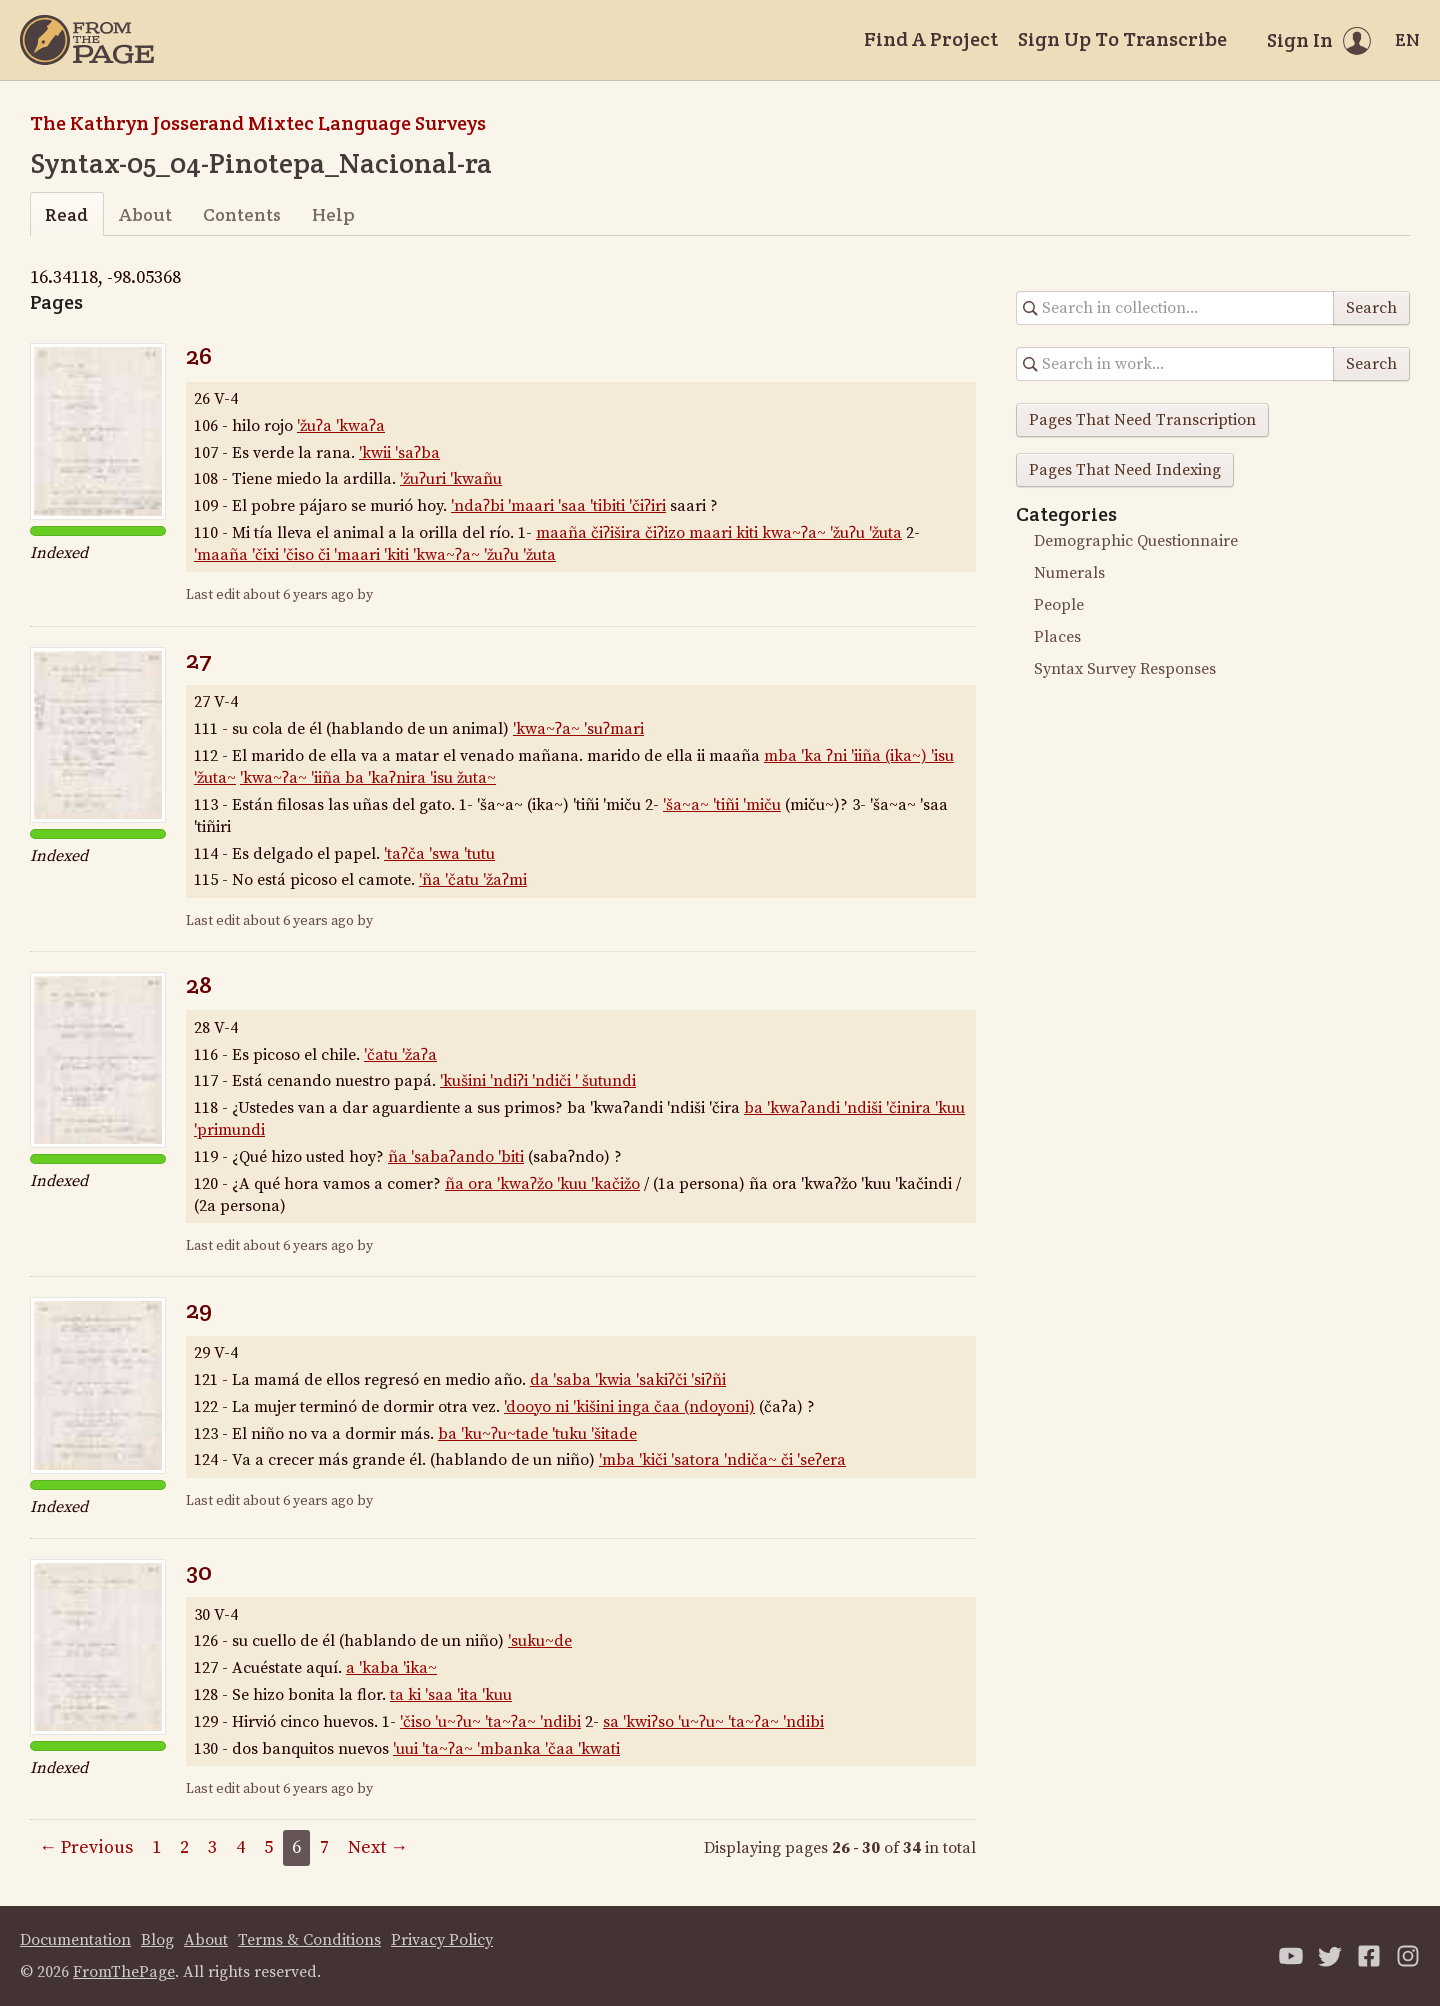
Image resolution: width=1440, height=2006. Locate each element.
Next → (378, 1847)
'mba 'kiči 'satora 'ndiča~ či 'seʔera (722, 1460)
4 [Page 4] (240, 1847)
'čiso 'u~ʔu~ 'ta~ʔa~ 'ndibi (490, 1722)
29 (199, 1309)
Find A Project (931, 39)
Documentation (75, 1940)
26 (199, 355)
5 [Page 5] (268, 1847)
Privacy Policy (442, 1940)
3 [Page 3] (212, 1847)
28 (199, 984)
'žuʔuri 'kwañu (451, 479)
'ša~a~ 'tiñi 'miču (722, 805)
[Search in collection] (1175, 308)
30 (199, 1571)
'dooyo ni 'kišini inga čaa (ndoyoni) (629, 1407)
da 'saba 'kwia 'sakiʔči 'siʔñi (628, 1380)
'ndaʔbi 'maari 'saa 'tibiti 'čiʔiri (558, 506)
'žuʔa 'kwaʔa (341, 426)
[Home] (87, 40)
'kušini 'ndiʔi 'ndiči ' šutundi (538, 1081)
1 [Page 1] (156, 1847)
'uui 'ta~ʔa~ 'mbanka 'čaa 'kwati (506, 1749)
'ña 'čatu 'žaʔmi (473, 880)
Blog (157, 1940)
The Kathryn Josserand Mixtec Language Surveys (258, 123)
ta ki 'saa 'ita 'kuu (451, 1695)
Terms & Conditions (309, 1940)
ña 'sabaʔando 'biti (456, 1157)
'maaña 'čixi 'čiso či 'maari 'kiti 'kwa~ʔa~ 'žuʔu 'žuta (375, 555)
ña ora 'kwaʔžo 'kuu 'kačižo (542, 1184)
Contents (242, 214)
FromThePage (124, 1972)
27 (199, 659)
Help (333, 214)
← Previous (86, 1847)
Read (66, 214)
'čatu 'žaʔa (400, 1055)
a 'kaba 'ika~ (391, 1668)
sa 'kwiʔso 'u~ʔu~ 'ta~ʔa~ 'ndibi (713, 1722)
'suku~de (540, 1641)
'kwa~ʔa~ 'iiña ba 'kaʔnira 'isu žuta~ (368, 778)
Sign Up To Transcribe (1122, 39)
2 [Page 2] (184, 1847)
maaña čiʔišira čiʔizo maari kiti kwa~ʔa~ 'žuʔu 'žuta (719, 533)
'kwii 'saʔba (399, 453)
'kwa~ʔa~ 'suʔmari (578, 729)
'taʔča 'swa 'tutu (439, 854)
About (145, 214)
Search (1371, 308)
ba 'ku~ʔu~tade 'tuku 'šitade (537, 1434)
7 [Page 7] (324, 1847)
